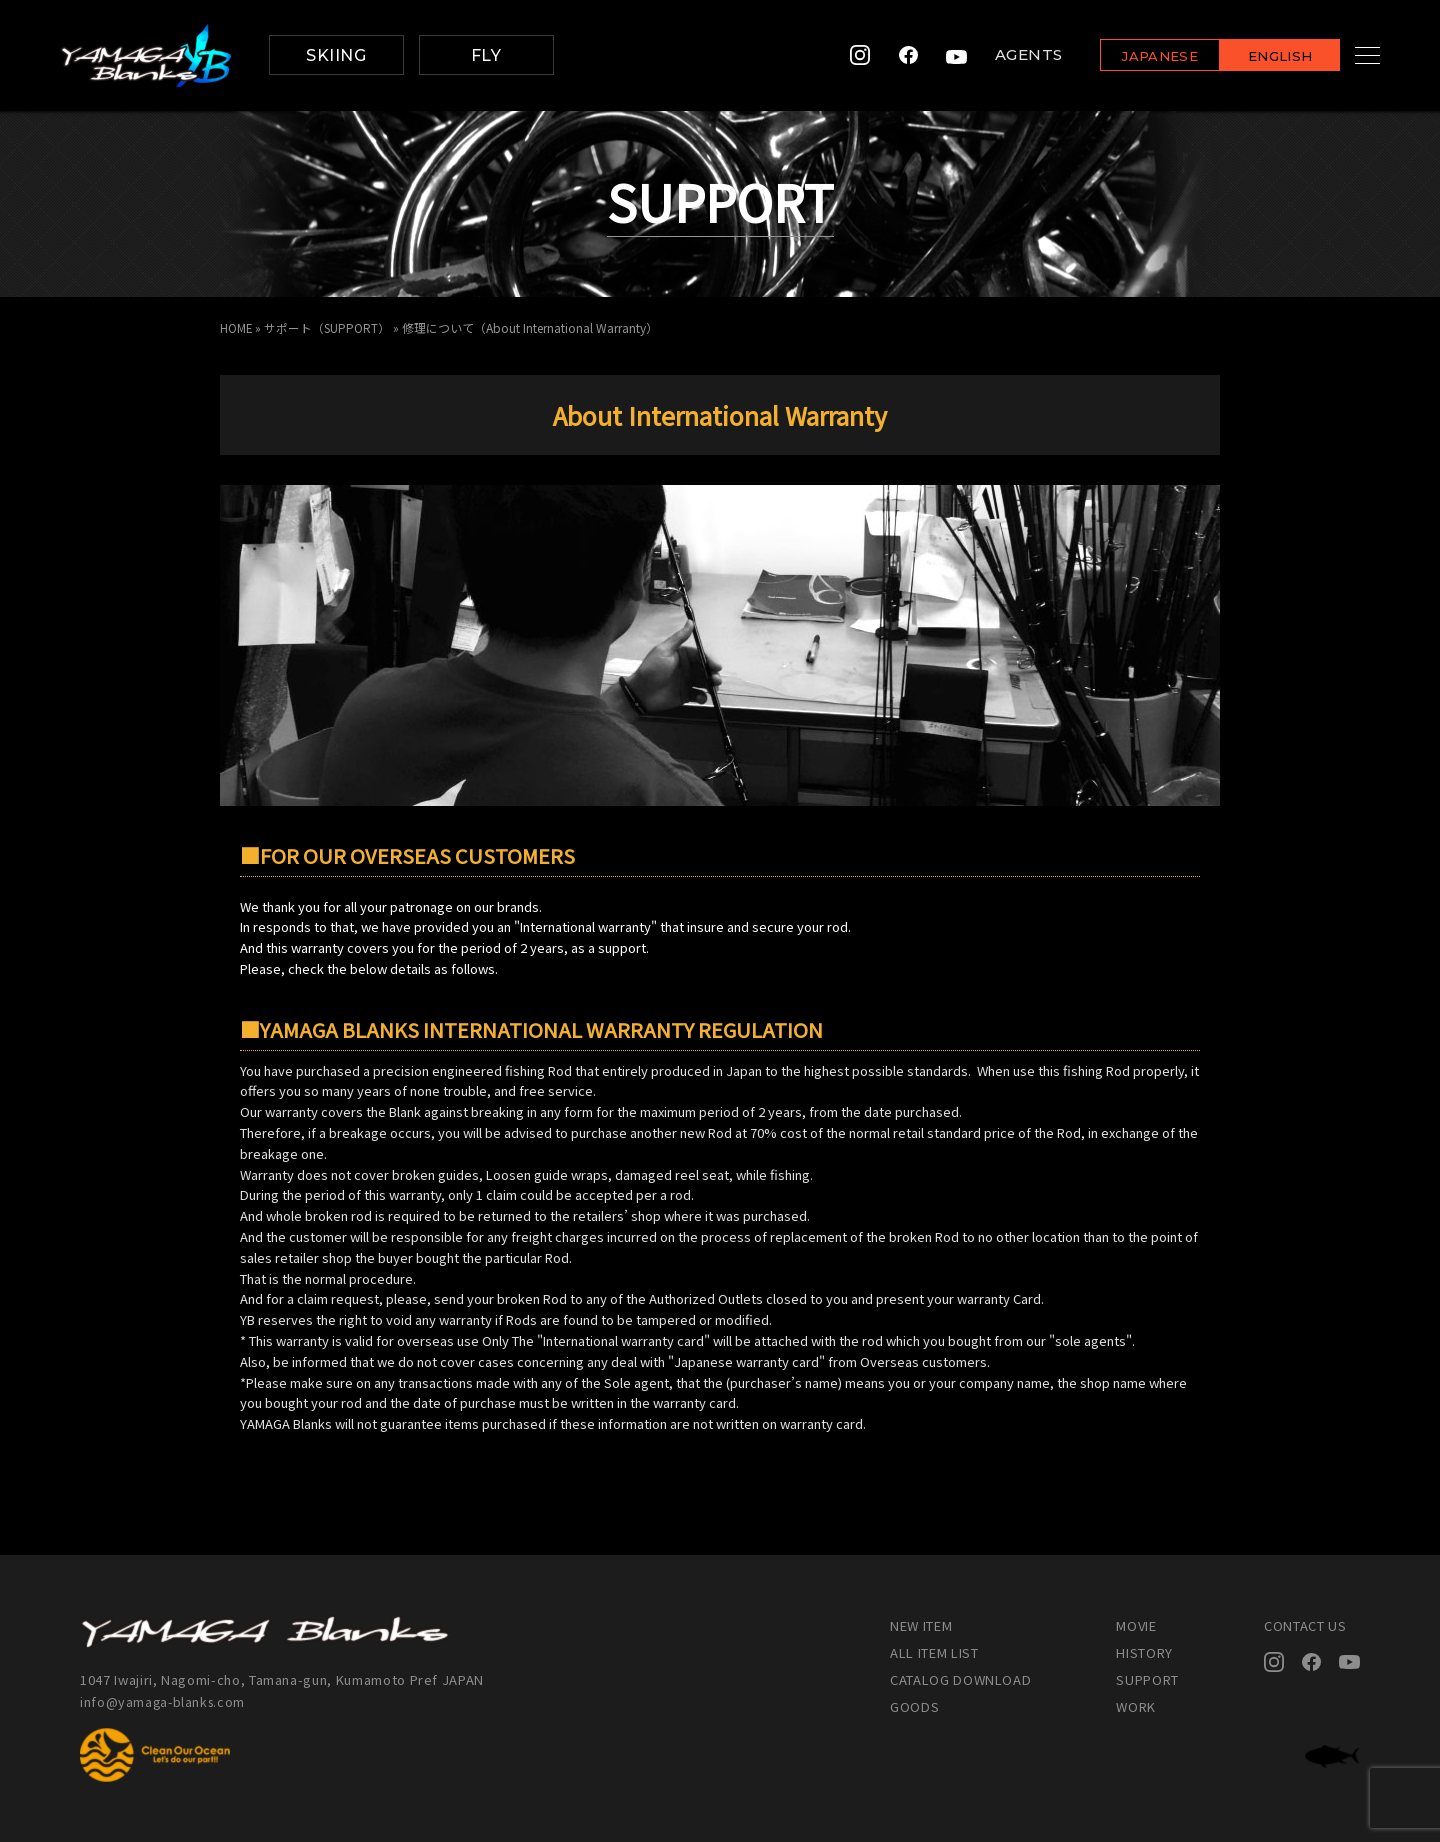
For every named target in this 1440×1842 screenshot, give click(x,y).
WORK (1136, 1706)
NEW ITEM (921, 1625)
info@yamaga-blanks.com (165, 1701)
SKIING (336, 55)
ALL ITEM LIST (934, 1652)
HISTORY (1144, 1652)
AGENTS (1004, 55)
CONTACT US (1305, 1625)
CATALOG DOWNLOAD (960, 1679)
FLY (486, 55)
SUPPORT (1147, 1679)
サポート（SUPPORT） (328, 327)
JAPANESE (1135, 56)
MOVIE (1136, 1625)
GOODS (914, 1706)
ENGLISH (1255, 56)
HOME (236, 327)
